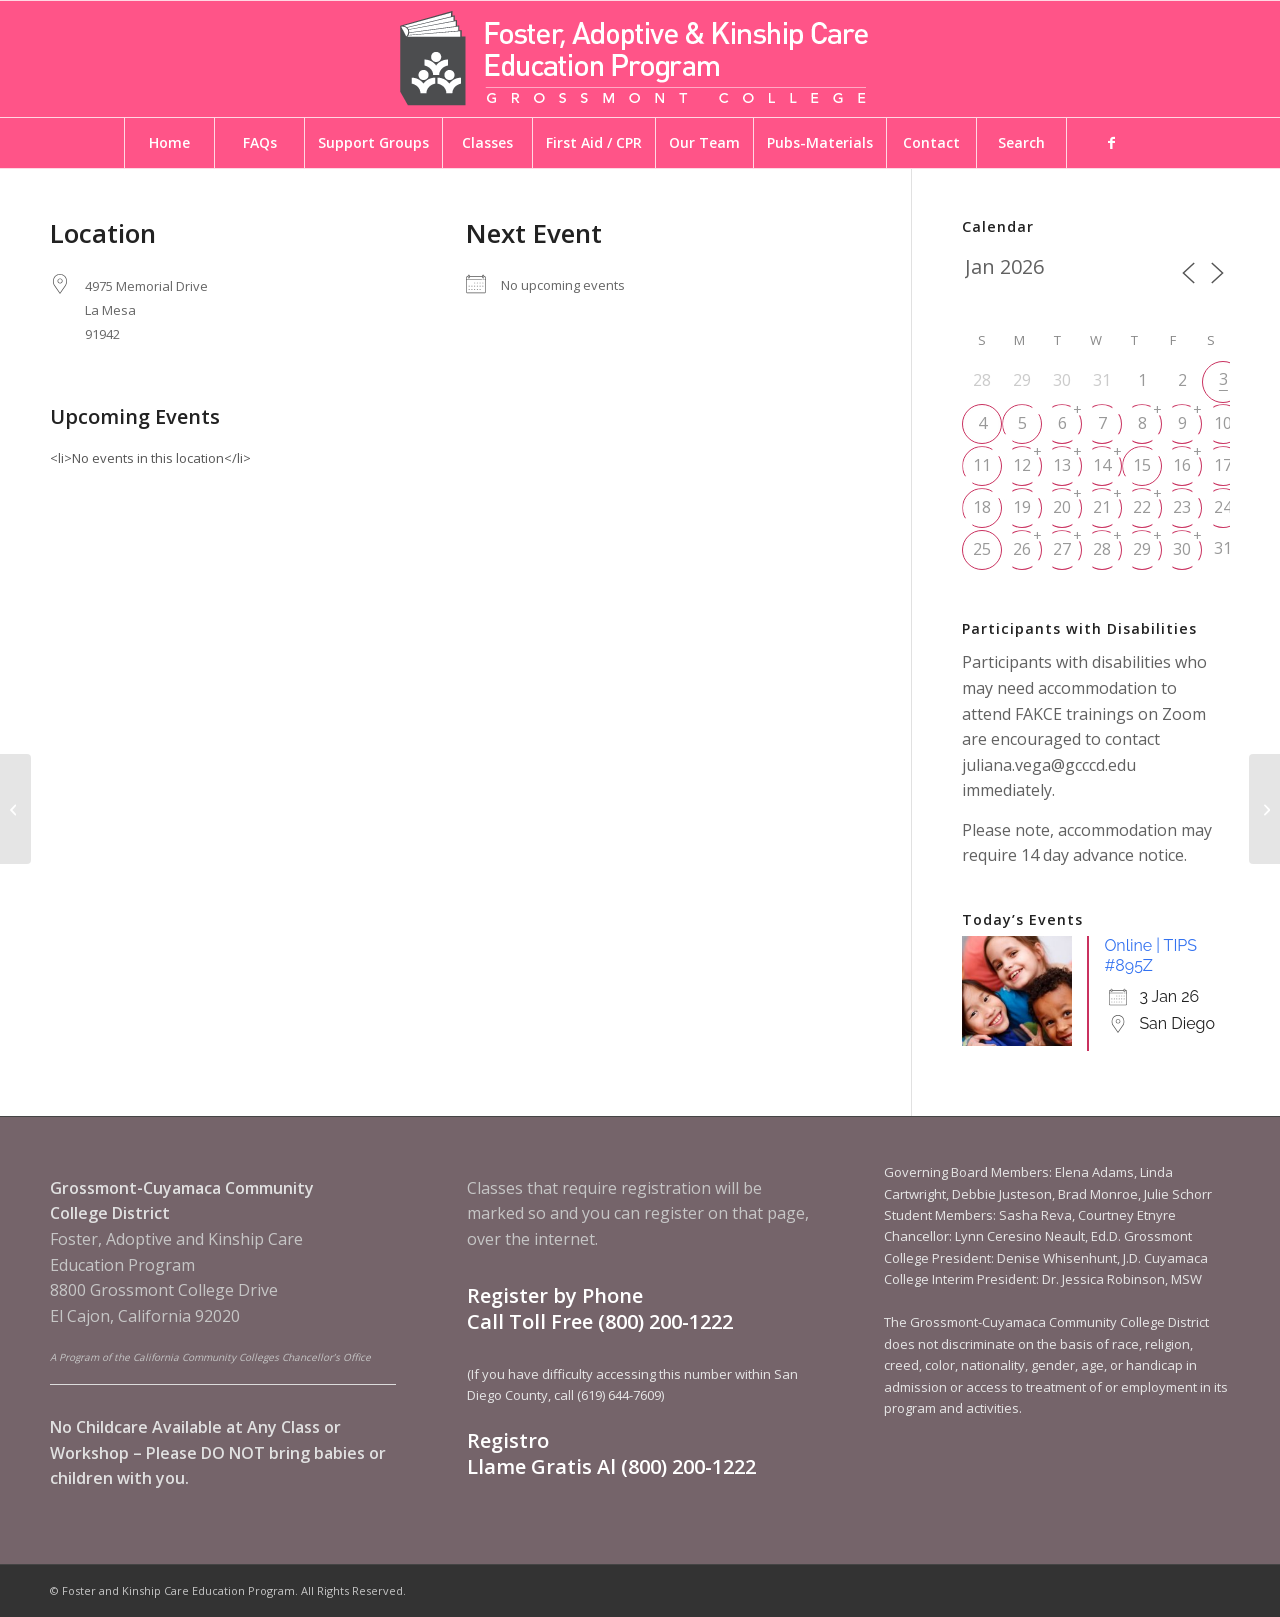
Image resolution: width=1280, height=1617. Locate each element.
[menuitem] (169, 143)
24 (1223, 507)
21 (1102, 507)
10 (1223, 423)
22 (1142, 507)
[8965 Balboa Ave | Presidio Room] (15, 809)
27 (1062, 549)
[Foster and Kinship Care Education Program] (640, 59)
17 (1223, 465)
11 (982, 465)
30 (1182, 549)
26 (1022, 549)
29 (1142, 549)
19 (1022, 507)
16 (1182, 465)
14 (1102, 465)
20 (1062, 507)
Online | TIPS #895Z (1150, 955)
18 (982, 507)
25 (982, 549)
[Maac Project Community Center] (1264, 809)
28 (1102, 549)
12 (1022, 465)
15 (1142, 465)
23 (1182, 507)
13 (1062, 465)
